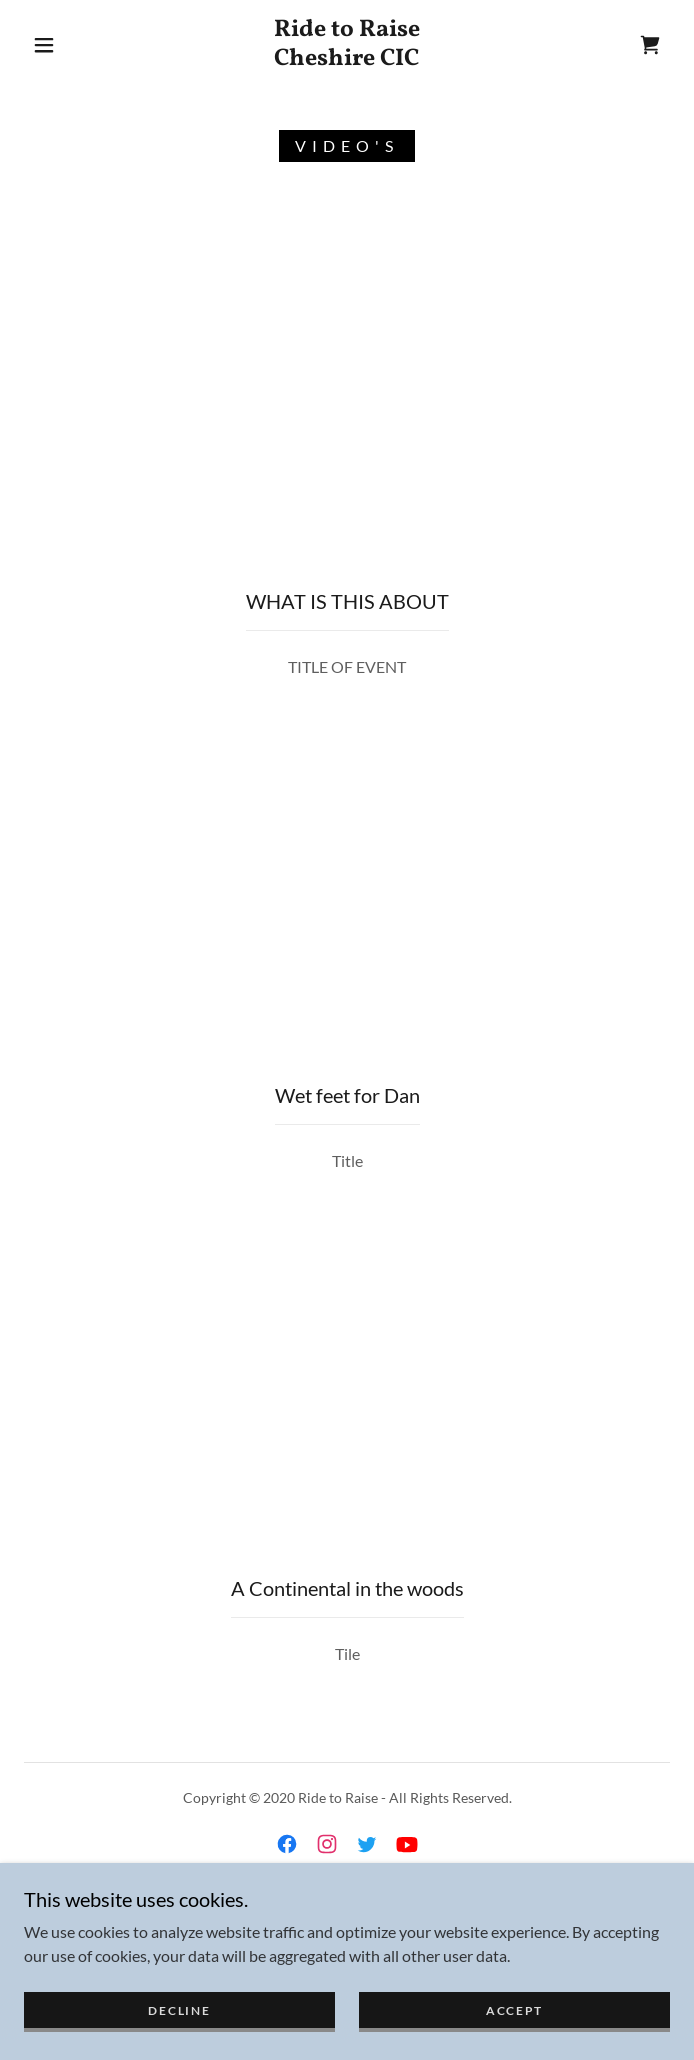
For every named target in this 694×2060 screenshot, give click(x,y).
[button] (56, 45)
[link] (347, 45)
